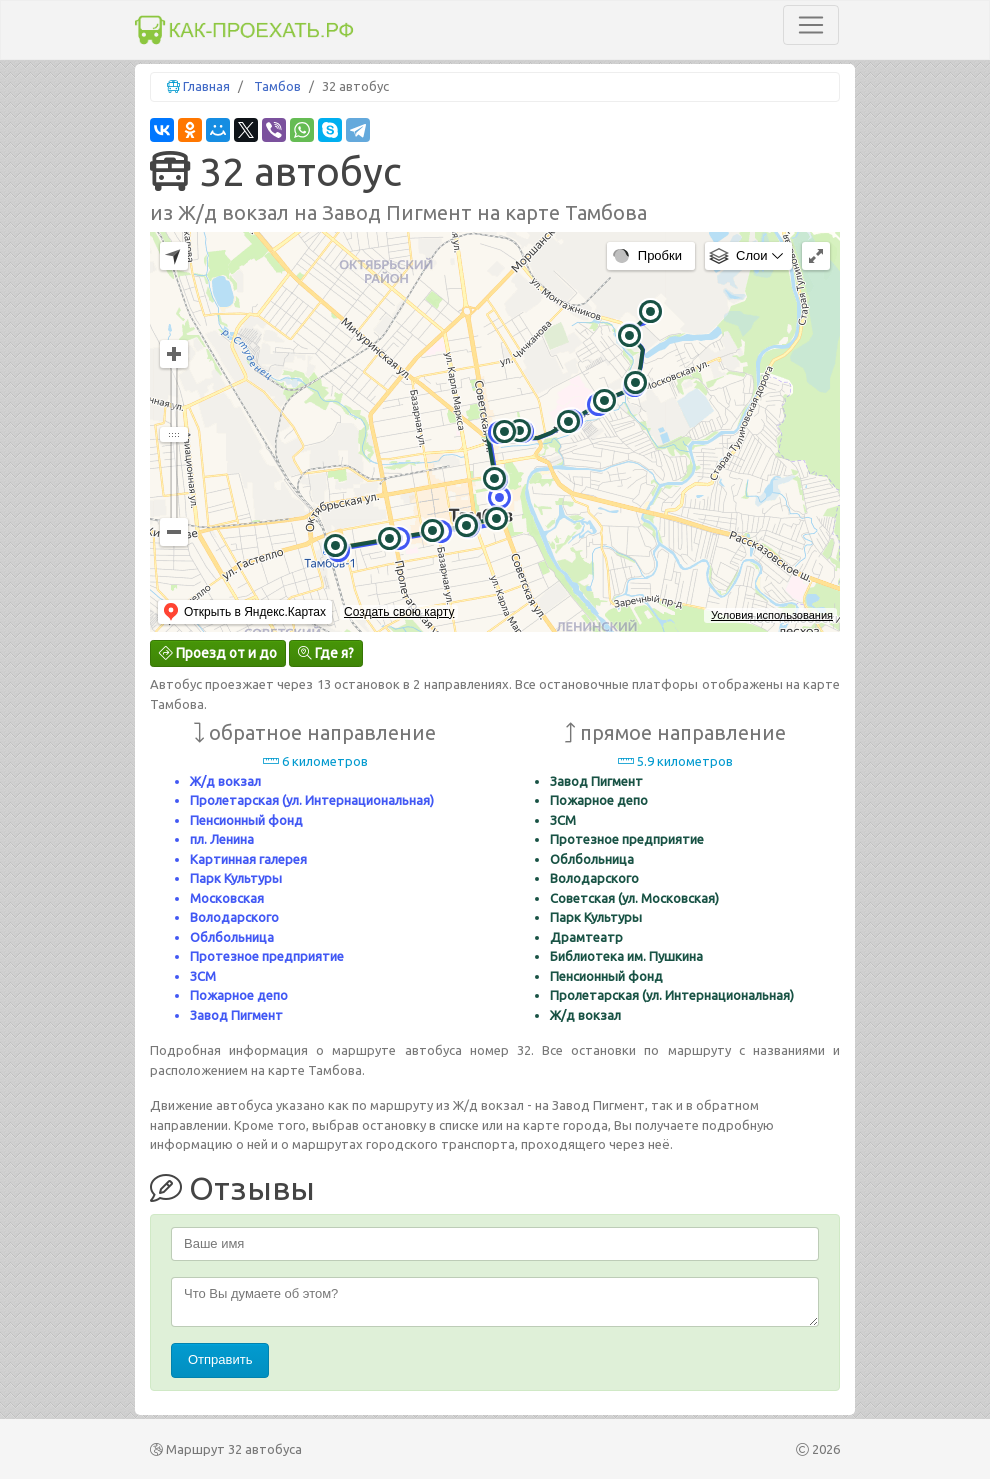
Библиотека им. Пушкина (626, 956)
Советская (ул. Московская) (634, 898)
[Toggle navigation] (811, 25)
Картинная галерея (248, 859)
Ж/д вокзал (225, 781)
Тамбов (277, 86)
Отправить (220, 1359)
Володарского (234, 917)
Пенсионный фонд (246, 820)
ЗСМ (203, 976)
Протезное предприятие (267, 956)
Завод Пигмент (236, 1015)
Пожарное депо (239, 995)
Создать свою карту (399, 612)
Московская (227, 898)
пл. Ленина (222, 839)
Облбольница (232, 937)
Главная (206, 86)
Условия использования (772, 615)
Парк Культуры (236, 878)
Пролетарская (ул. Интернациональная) (312, 800)
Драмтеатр (586, 937)
